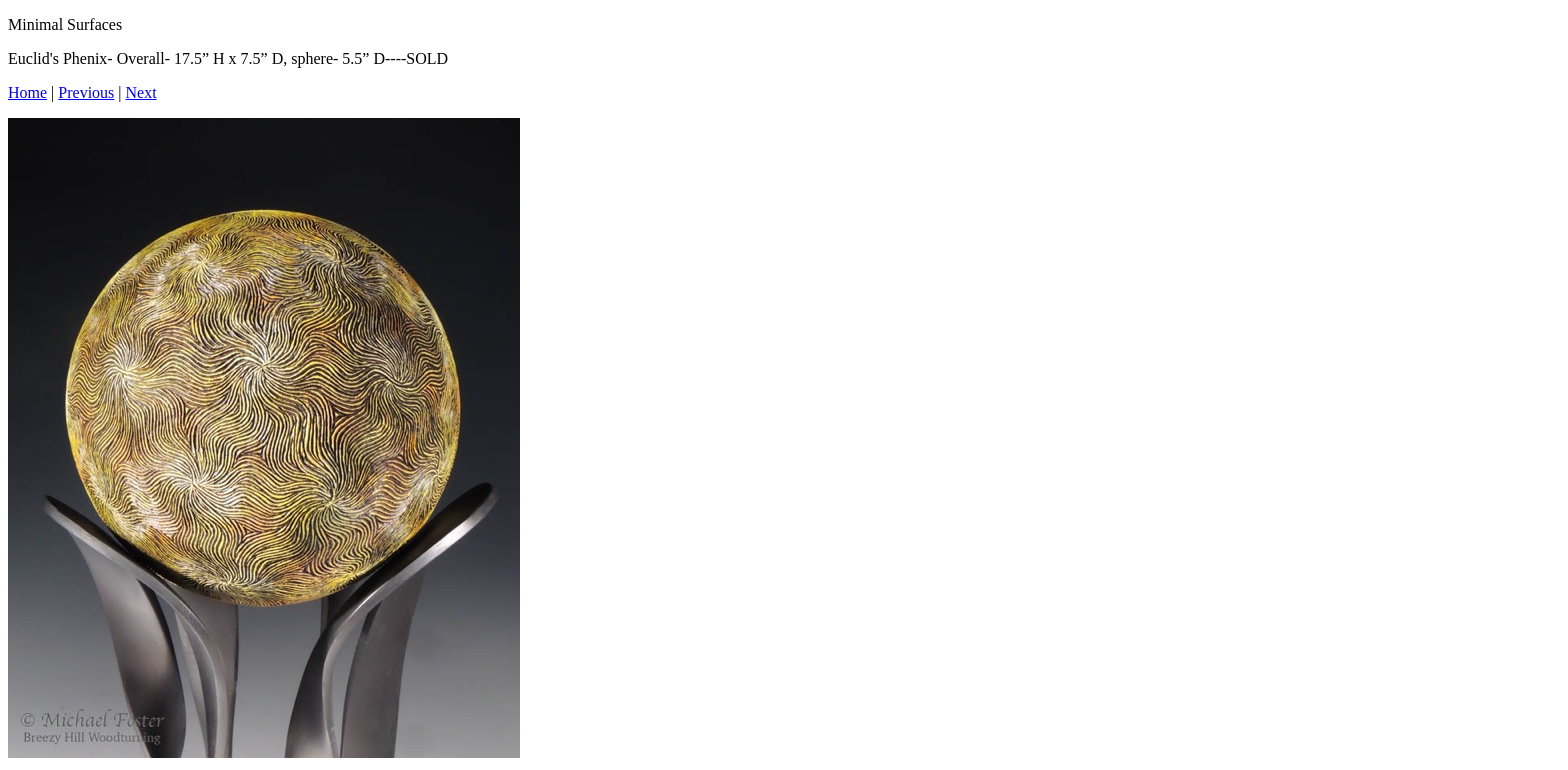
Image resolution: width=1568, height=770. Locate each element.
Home (27, 92)
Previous (86, 92)
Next (141, 92)
